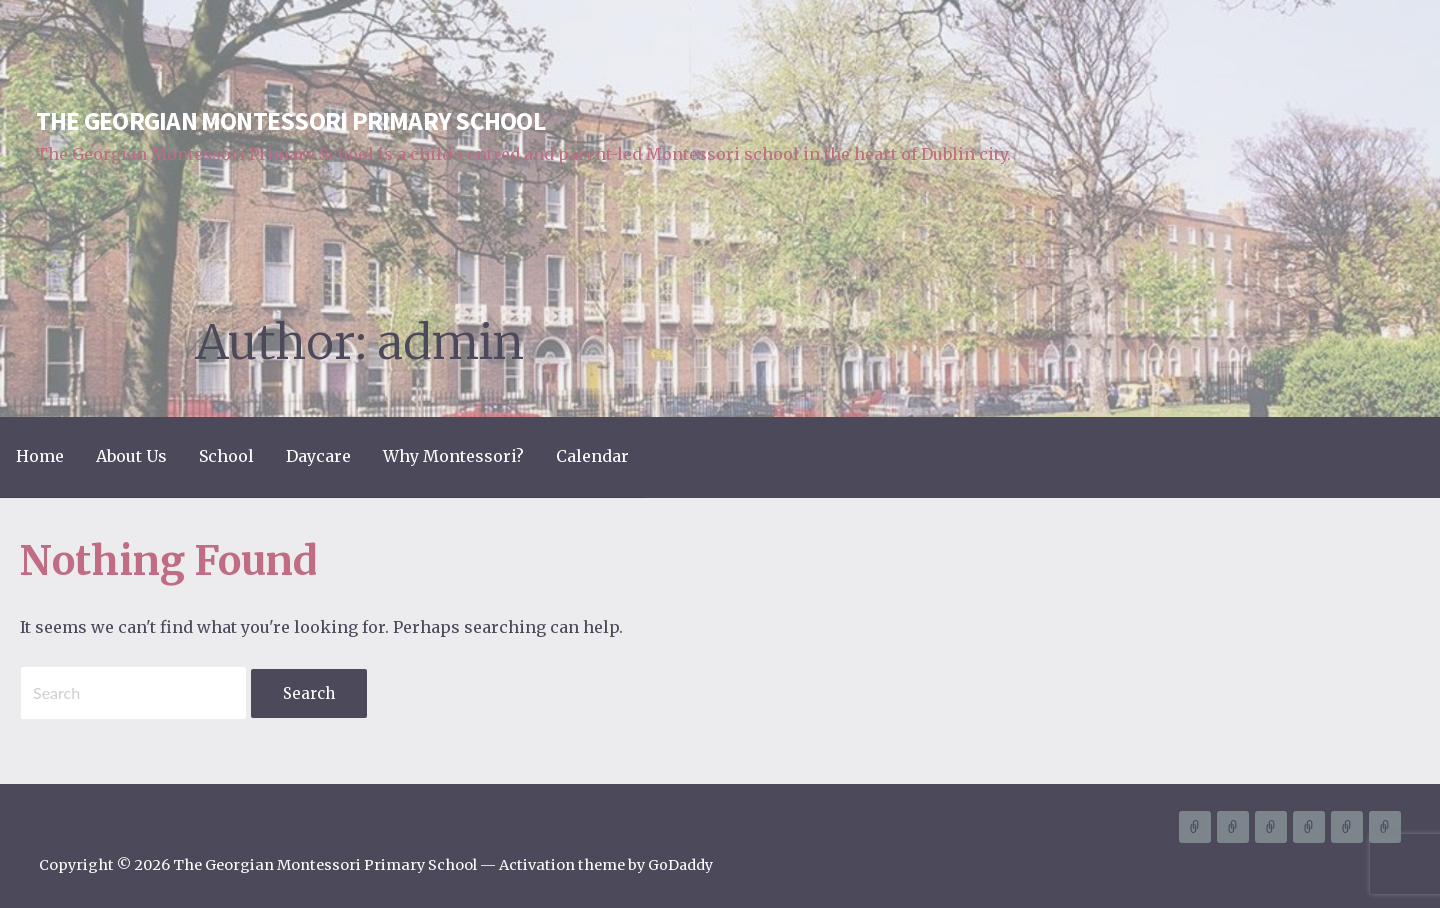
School (226, 456)
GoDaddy (680, 865)
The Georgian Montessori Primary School (290, 121)
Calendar (592, 456)
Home (40, 456)
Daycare (318, 456)
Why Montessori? (453, 456)
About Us (131, 456)
